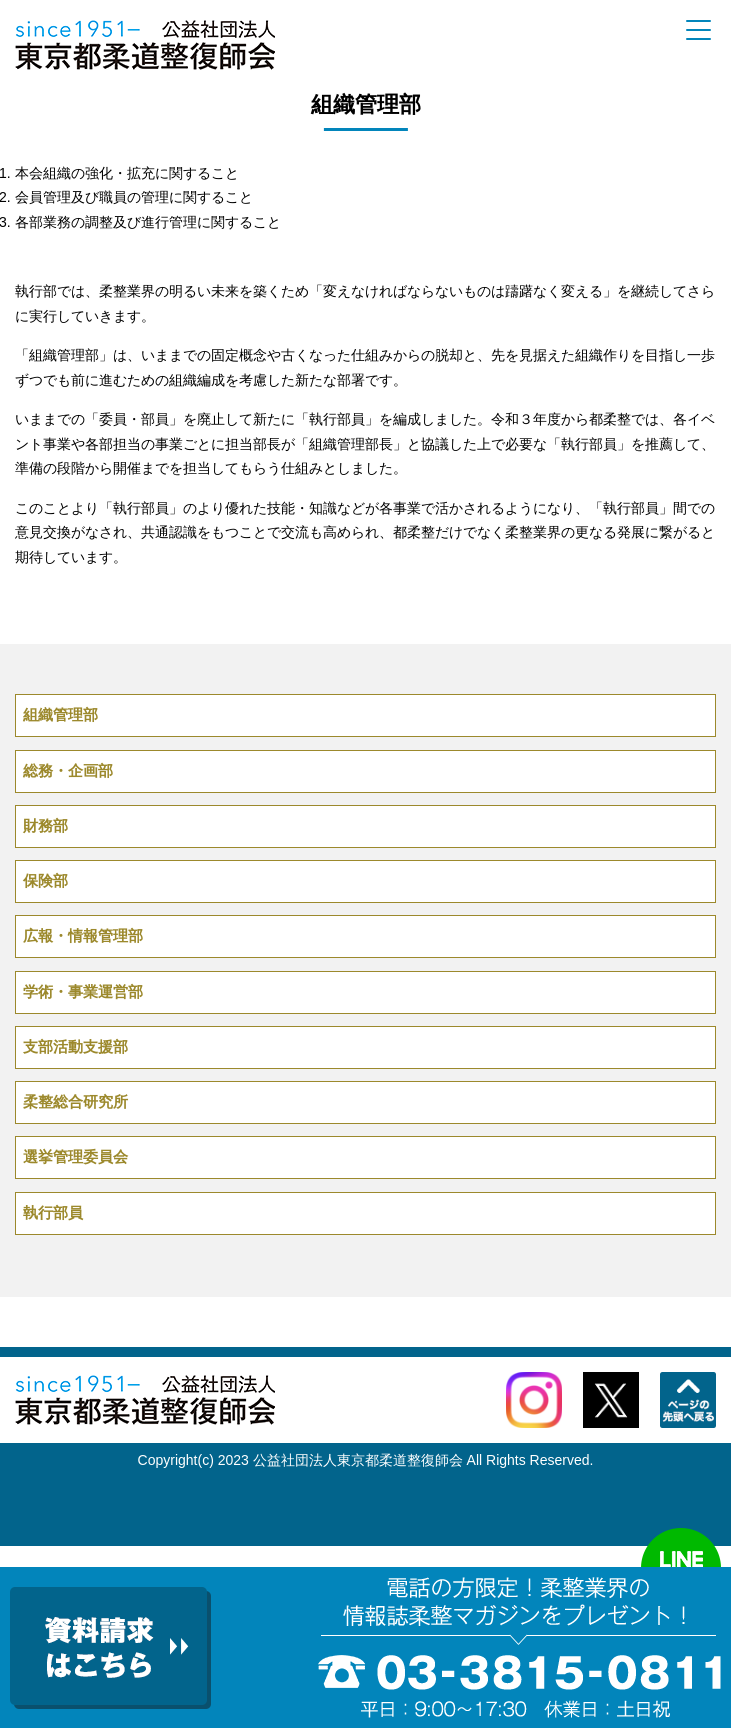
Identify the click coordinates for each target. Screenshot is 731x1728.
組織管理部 (60, 714)
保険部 (45, 880)
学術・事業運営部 (83, 991)
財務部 (45, 825)
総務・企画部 (68, 770)
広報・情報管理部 (83, 935)
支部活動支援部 (75, 1046)
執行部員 (53, 1212)
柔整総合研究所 (75, 1101)
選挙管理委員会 (75, 1156)
